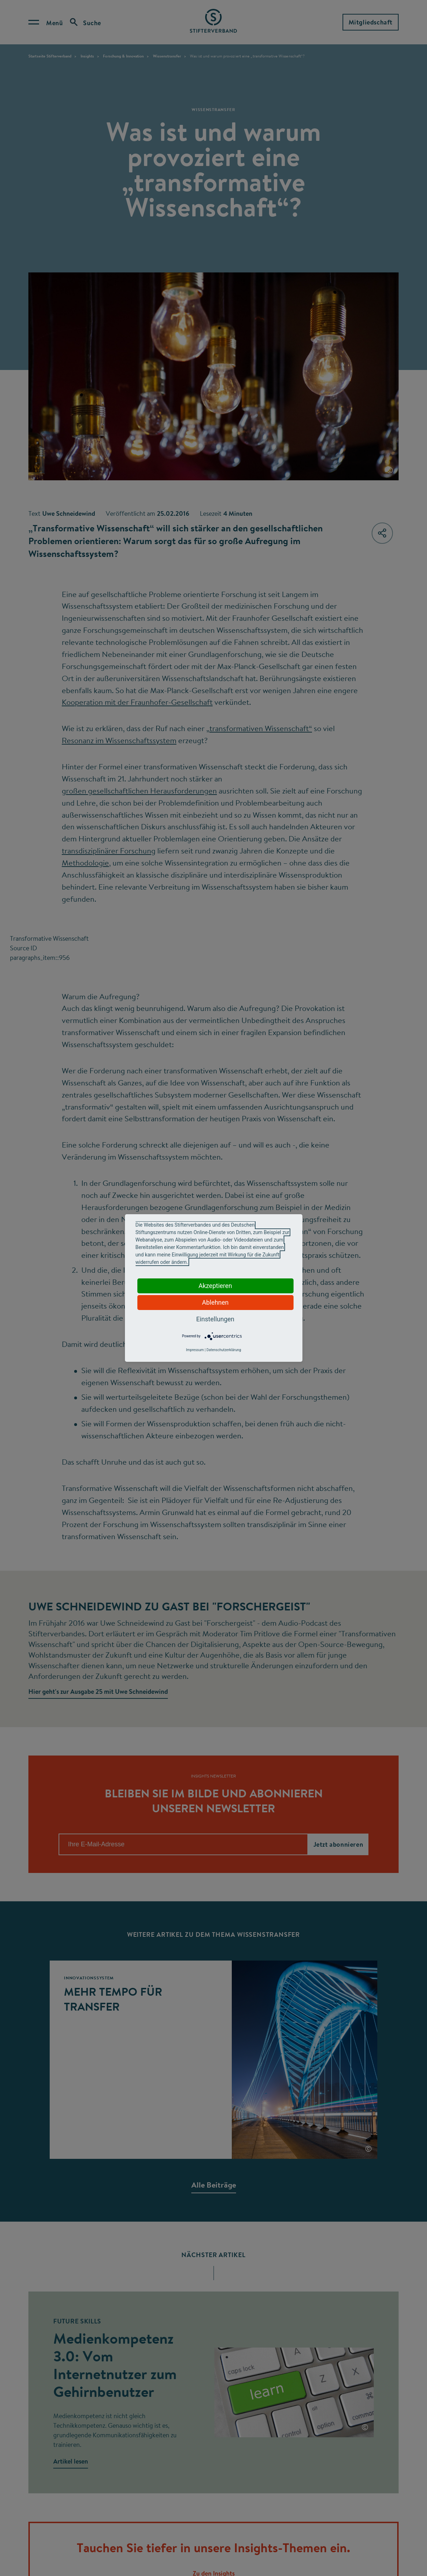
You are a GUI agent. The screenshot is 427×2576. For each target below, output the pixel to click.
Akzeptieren (215, 1285)
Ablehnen (215, 1302)
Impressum (195, 1350)
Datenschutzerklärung (224, 1350)
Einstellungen (215, 1319)
